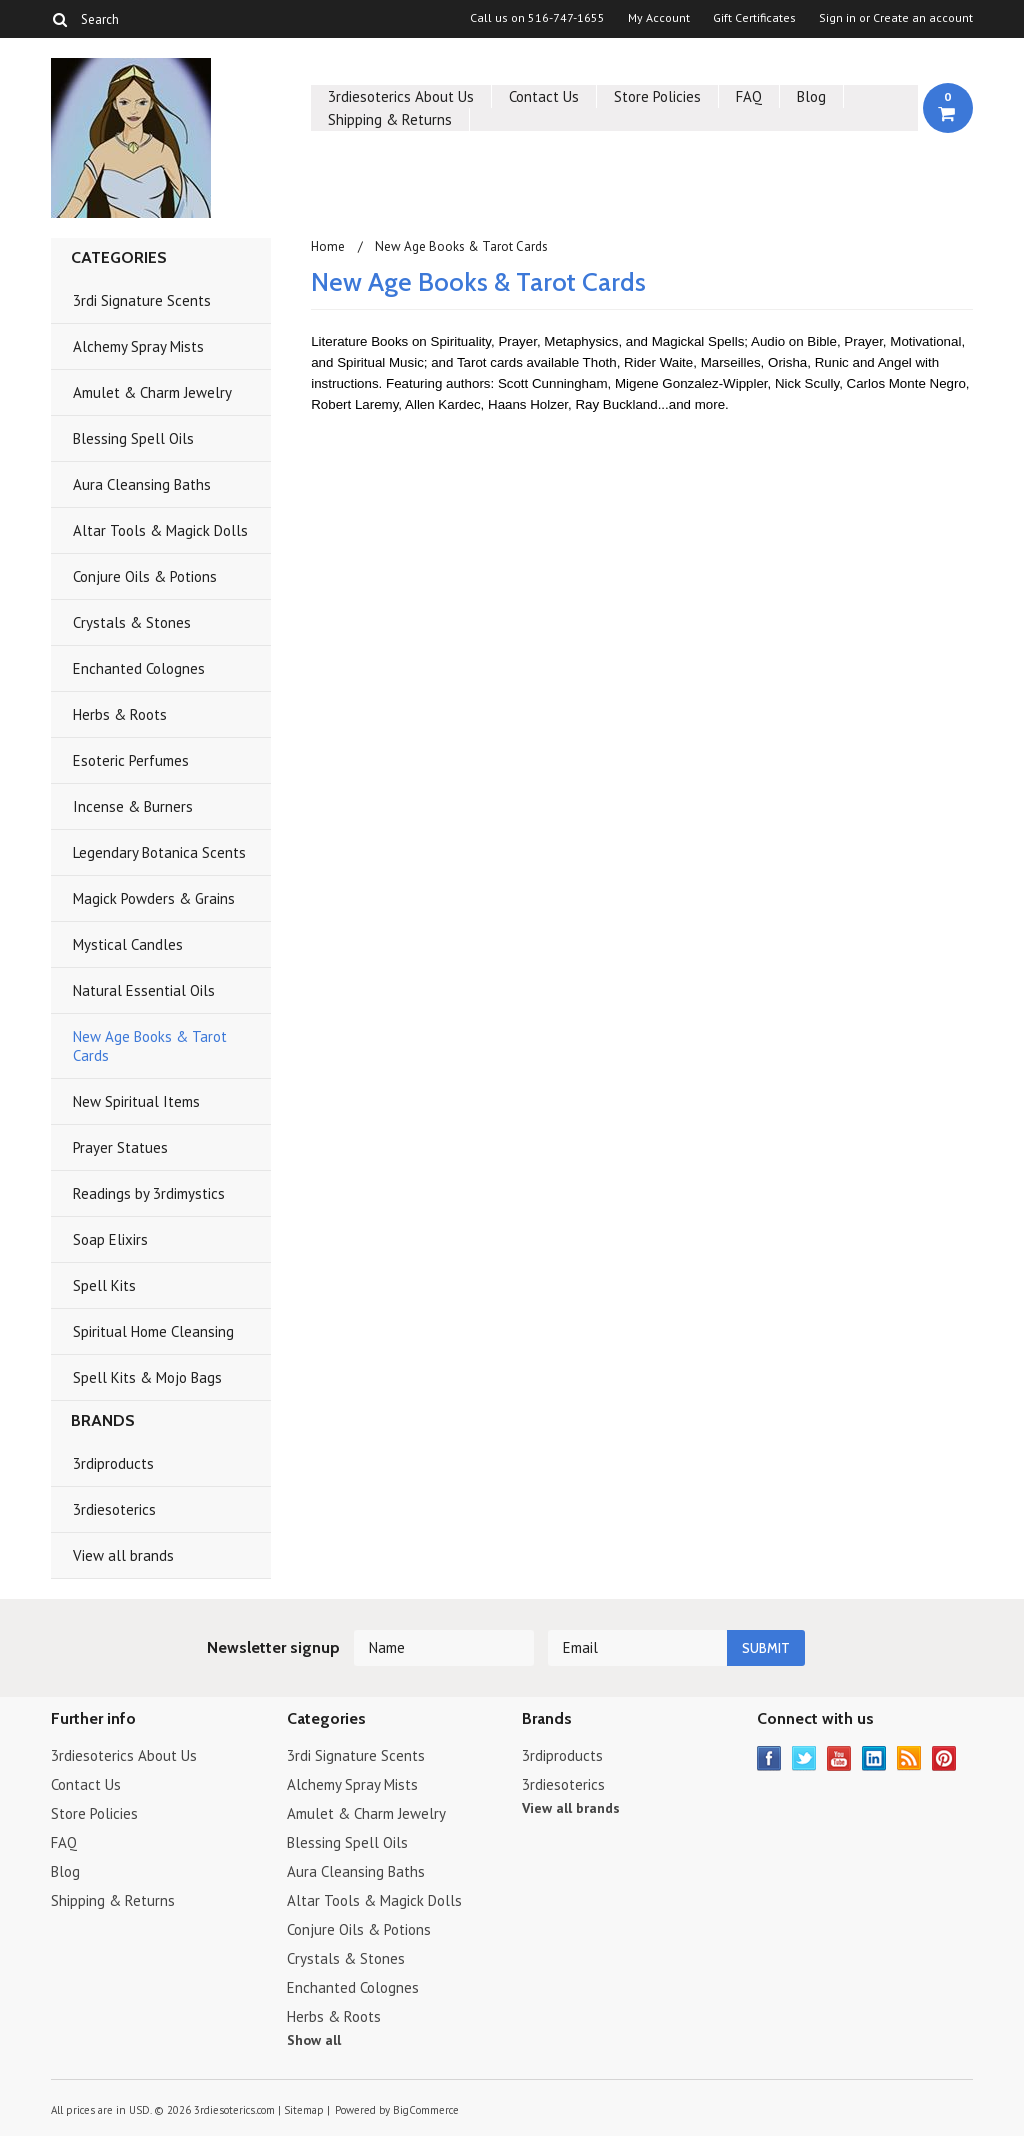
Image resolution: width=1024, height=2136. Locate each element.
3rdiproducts (113, 1463)
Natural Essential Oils (144, 990)
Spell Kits (104, 1285)
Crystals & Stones (132, 622)
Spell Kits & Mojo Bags (147, 1377)
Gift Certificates (754, 18)
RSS (909, 1758)
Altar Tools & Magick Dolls (160, 530)
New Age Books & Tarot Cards (150, 1046)
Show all (314, 2040)
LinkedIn (874, 1758)
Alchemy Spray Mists (138, 346)
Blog (811, 96)
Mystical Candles (128, 944)
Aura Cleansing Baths (142, 484)
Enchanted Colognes (139, 668)
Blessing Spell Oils (133, 438)
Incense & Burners (133, 806)
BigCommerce (426, 2110)
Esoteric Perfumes (131, 760)
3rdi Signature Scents (142, 300)
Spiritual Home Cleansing (153, 1331)
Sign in (837, 18)
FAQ (749, 96)
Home (328, 246)
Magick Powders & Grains (154, 898)
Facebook (769, 1758)
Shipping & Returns (390, 119)
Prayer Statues (120, 1147)
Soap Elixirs (110, 1239)
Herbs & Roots (120, 714)
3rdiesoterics (114, 1509)
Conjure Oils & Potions (145, 576)
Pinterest (944, 1758)
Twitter (804, 1758)
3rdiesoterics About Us (401, 96)
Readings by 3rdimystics (149, 1193)
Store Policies (657, 96)
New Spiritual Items (136, 1101)
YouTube (839, 1758)
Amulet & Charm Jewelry (152, 392)
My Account (659, 18)
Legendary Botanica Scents (159, 852)
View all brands (123, 1555)
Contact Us (544, 96)
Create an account (923, 18)
